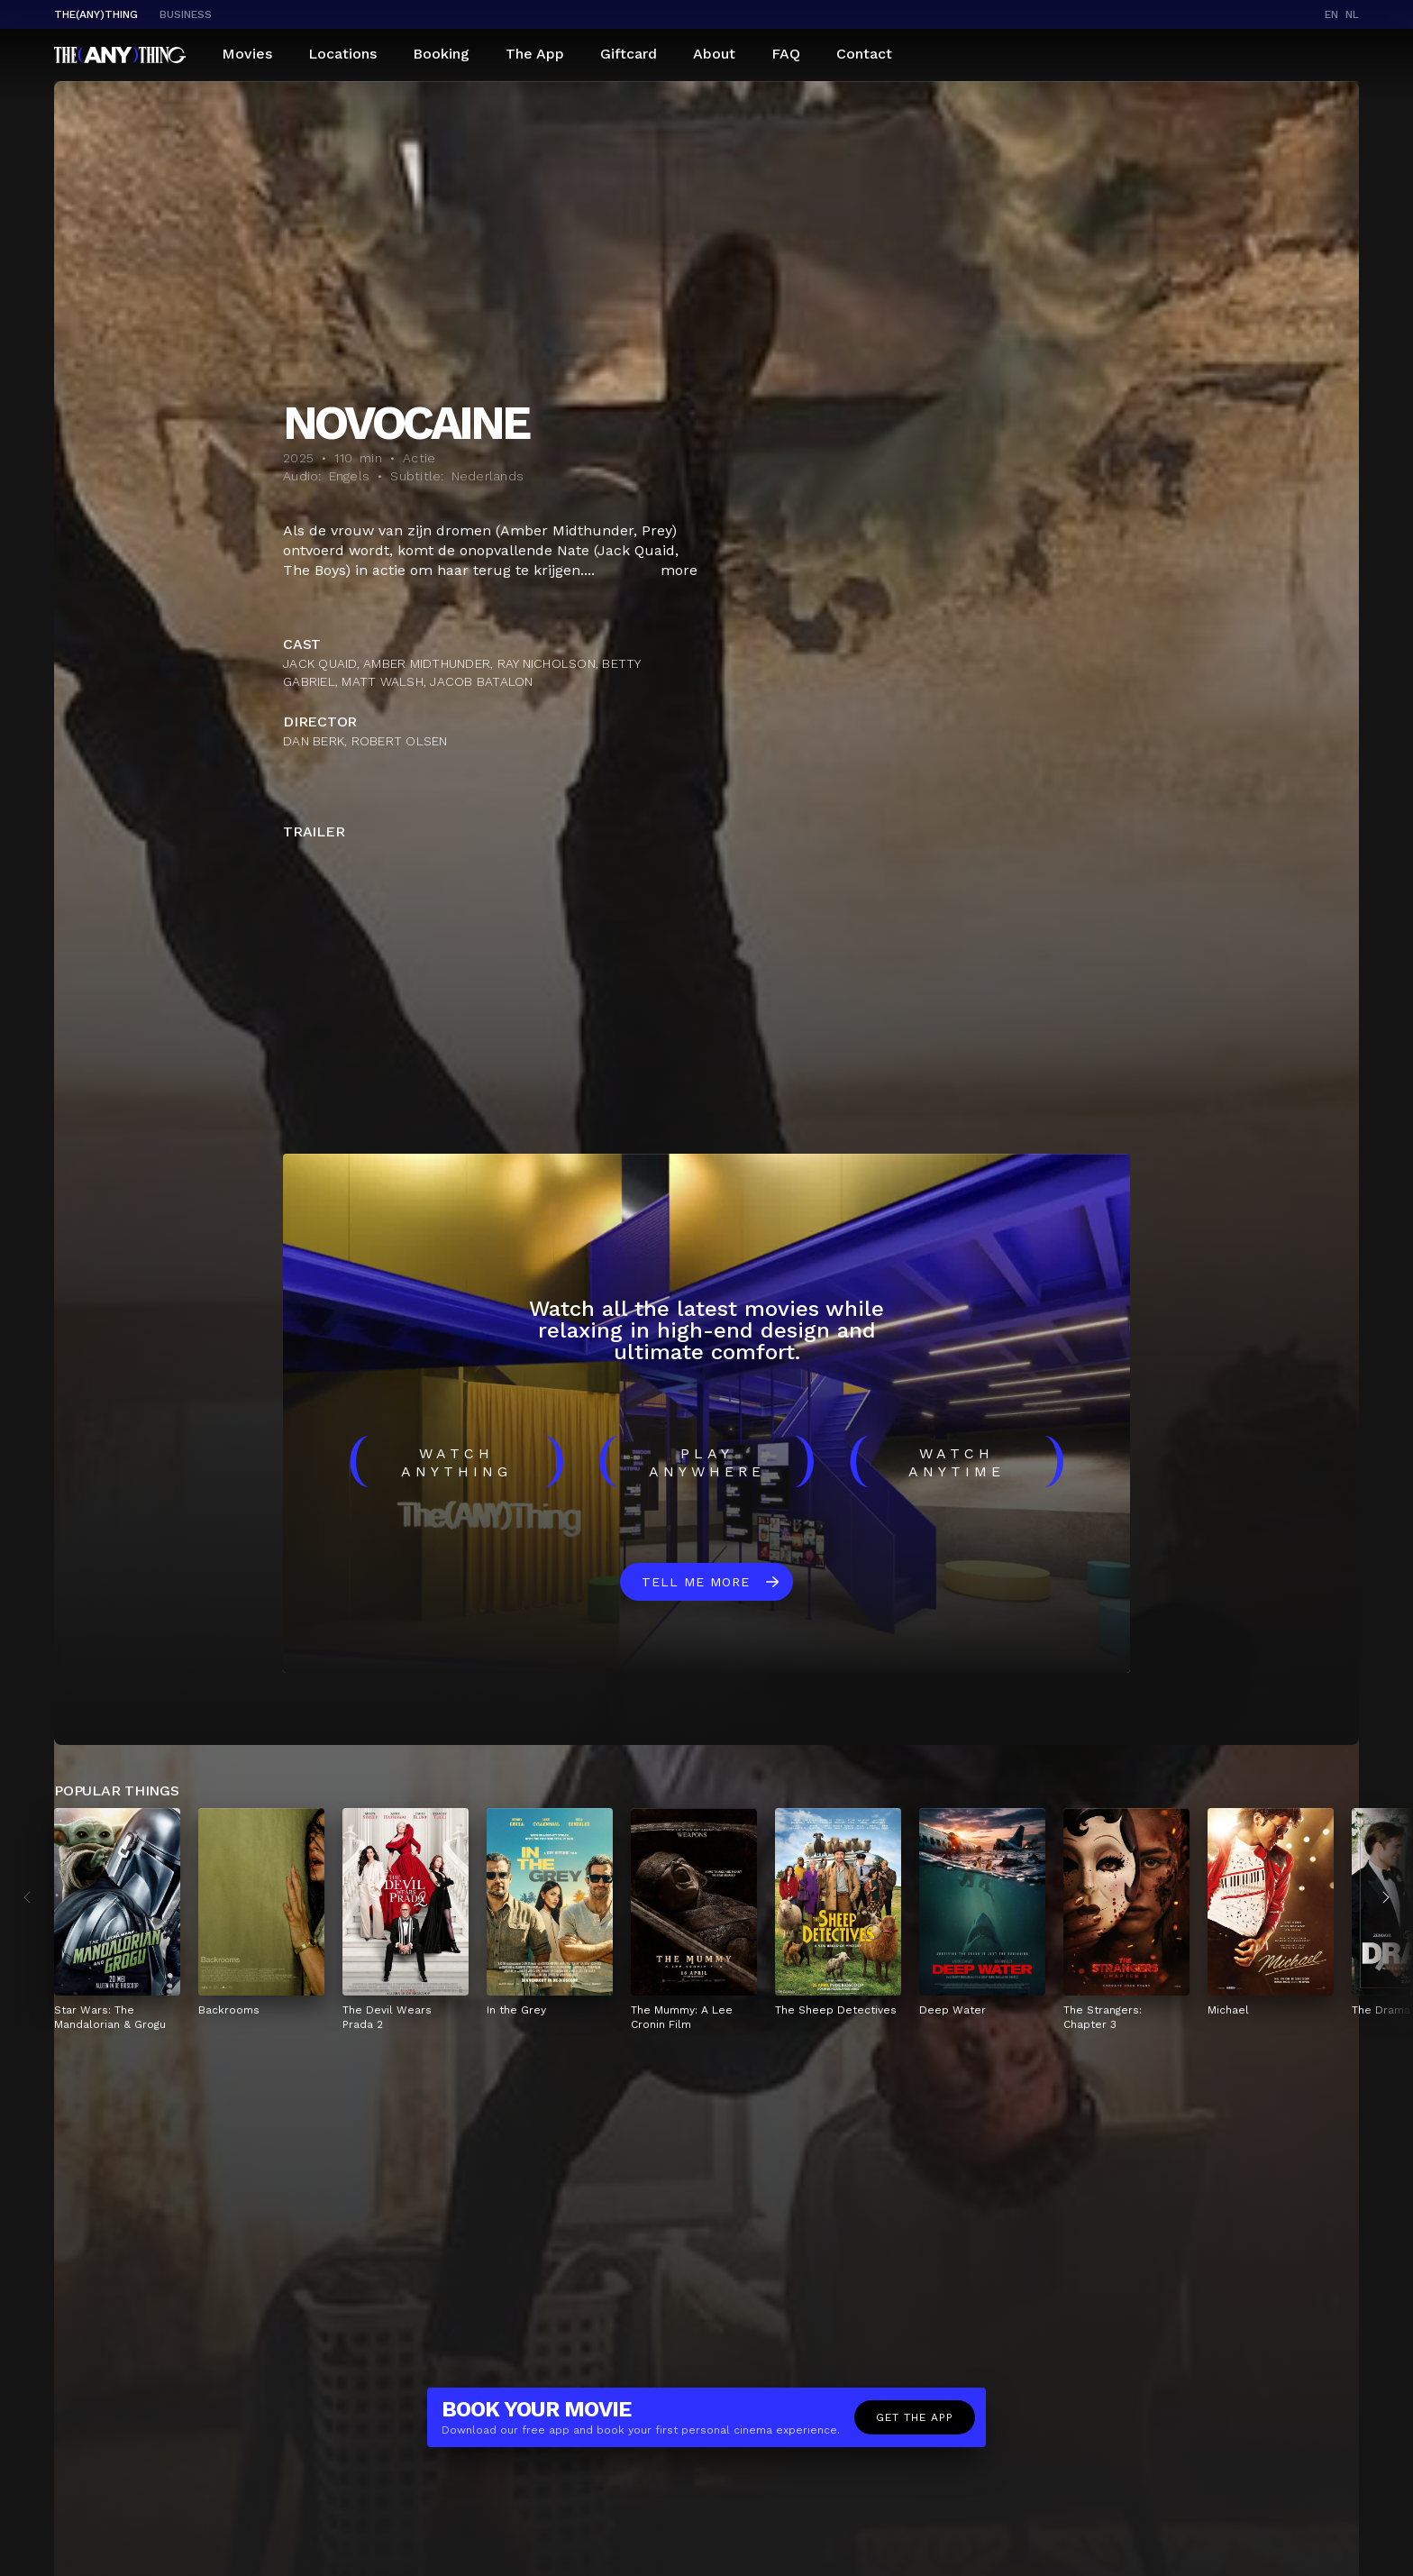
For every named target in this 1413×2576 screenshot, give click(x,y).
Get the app (914, 2417)
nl (1352, 14)
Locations (342, 53)
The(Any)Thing (96, 14)
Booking (441, 53)
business (186, 14)
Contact (864, 53)
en (1331, 14)
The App (535, 53)
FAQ (785, 53)
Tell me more (696, 1582)
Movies (247, 53)
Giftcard (628, 53)
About (714, 53)
